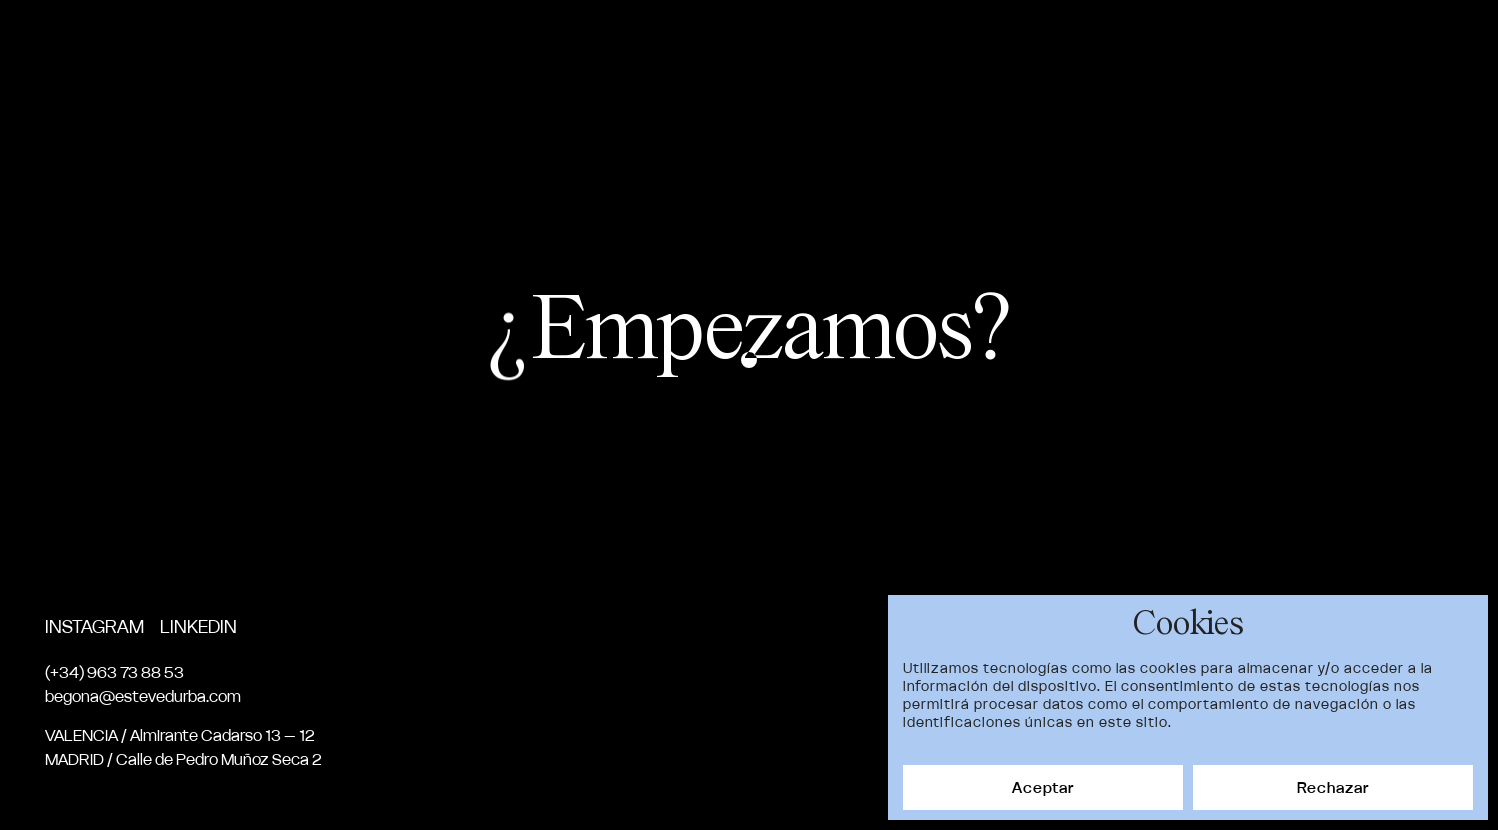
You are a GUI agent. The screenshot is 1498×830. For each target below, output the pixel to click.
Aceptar (1043, 787)
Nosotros (1095, 49)
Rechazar (1333, 787)
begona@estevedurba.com (143, 696)
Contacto (1411, 49)
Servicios (1214, 49)
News (1312, 49)
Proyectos (970, 49)
